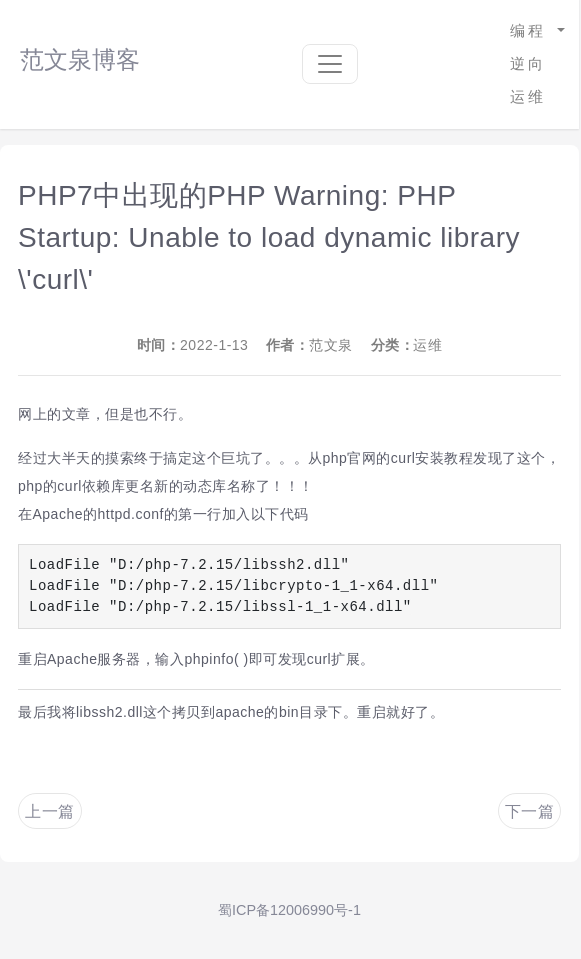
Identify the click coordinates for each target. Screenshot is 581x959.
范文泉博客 (80, 59)
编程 (531, 30)
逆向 (528, 63)
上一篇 (50, 811)
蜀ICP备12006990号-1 (289, 910)
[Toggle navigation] (330, 64)
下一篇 (530, 811)
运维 (528, 96)
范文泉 (331, 345)
